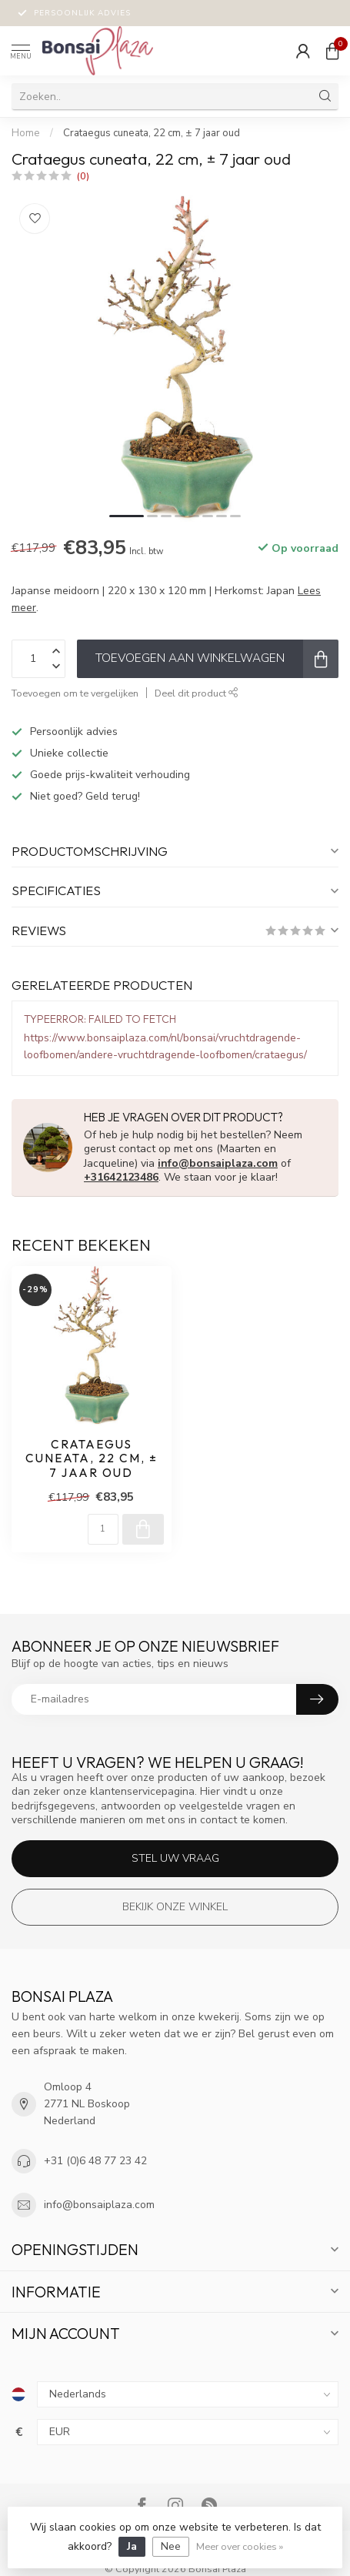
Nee (171, 2546)
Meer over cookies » (239, 2546)
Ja (132, 2546)
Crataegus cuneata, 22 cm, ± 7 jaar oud (151, 133)
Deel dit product (196, 693)
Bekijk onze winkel (175, 1906)
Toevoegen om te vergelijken (75, 693)
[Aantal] (103, 1529)
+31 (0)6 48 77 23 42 (95, 2160)
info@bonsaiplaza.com (218, 1163)
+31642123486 (121, 1177)
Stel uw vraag (175, 1858)
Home (26, 133)
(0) (83, 175)
